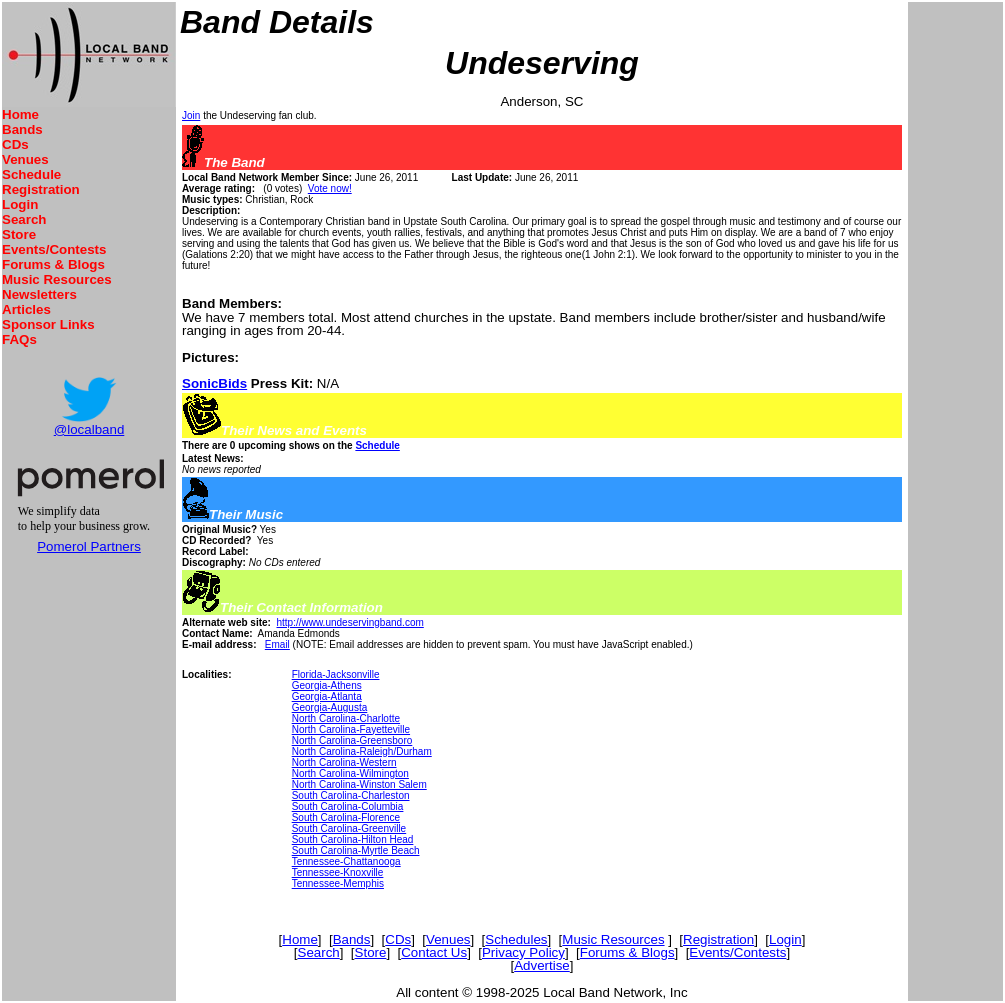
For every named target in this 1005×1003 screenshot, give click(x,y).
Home (20, 114)
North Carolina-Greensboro (352, 740)
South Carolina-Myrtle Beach (356, 850)
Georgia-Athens (327, 685)
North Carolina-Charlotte (346, 718)
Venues (25, 159)
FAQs (19, 339)
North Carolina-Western (344, 762)
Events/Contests (54, 249)
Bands (22, 129)
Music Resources (57, 279)
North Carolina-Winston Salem (359, 784)
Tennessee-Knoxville (338, 872)
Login (20, 204)
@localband (89, 429)
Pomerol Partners (89, 546)
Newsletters (39, 294)
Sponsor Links (48, 324)
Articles (26, 309)
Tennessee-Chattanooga (346, 861)
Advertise (542, 965)
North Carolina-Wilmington (350, 773)
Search (24, 219)
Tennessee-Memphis (338, 883)
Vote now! (330, 188)
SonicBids (214, 383)
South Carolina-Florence (346, 817)
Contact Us (434, 952)
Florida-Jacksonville (336, 674)
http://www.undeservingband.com (349, 622)
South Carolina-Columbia (348, 806)
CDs (15, 144)
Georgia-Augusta (330, 707)
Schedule (31, 174)
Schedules (516, 939)
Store (19, 234)
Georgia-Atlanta (327, 696)
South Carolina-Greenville (349, 828)
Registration (41, 189)
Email (277, 644)
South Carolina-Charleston (351, 795)
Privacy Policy (523, 952)
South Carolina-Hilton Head (353, 839)
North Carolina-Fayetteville (351, 729)
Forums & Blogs (53, 264)
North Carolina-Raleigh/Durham (362, 751)
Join (191, 115)
